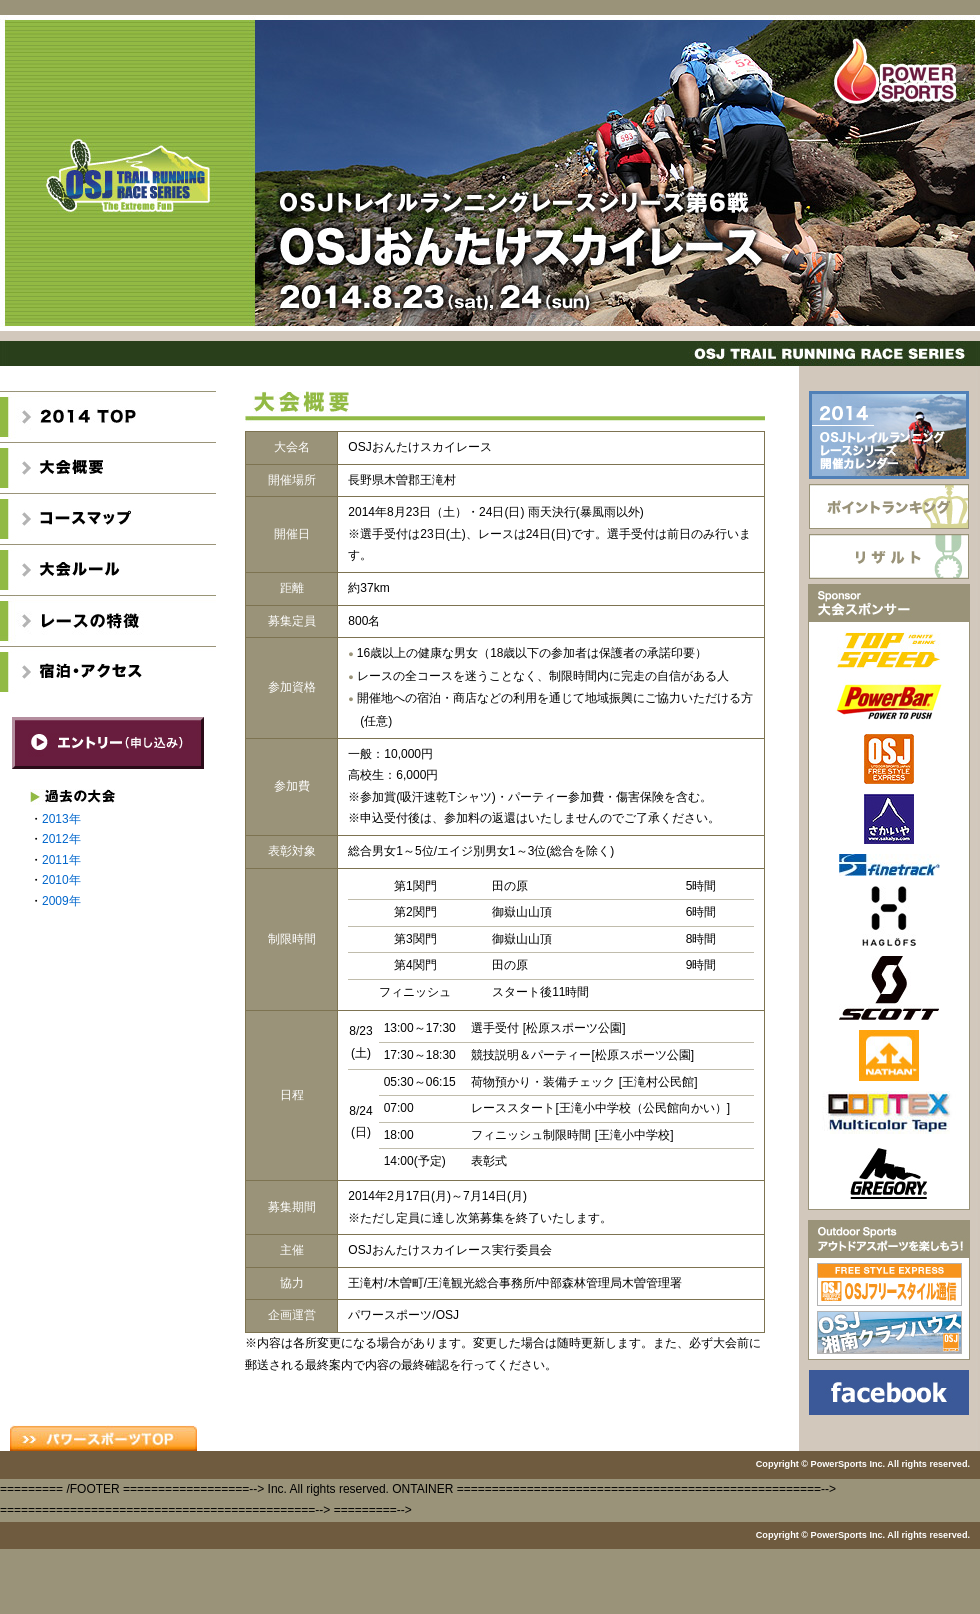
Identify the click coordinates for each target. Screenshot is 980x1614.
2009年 (61, 901)
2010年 (61, 880)
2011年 (61, 860)
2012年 (61, 839)
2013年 (61, 819)
